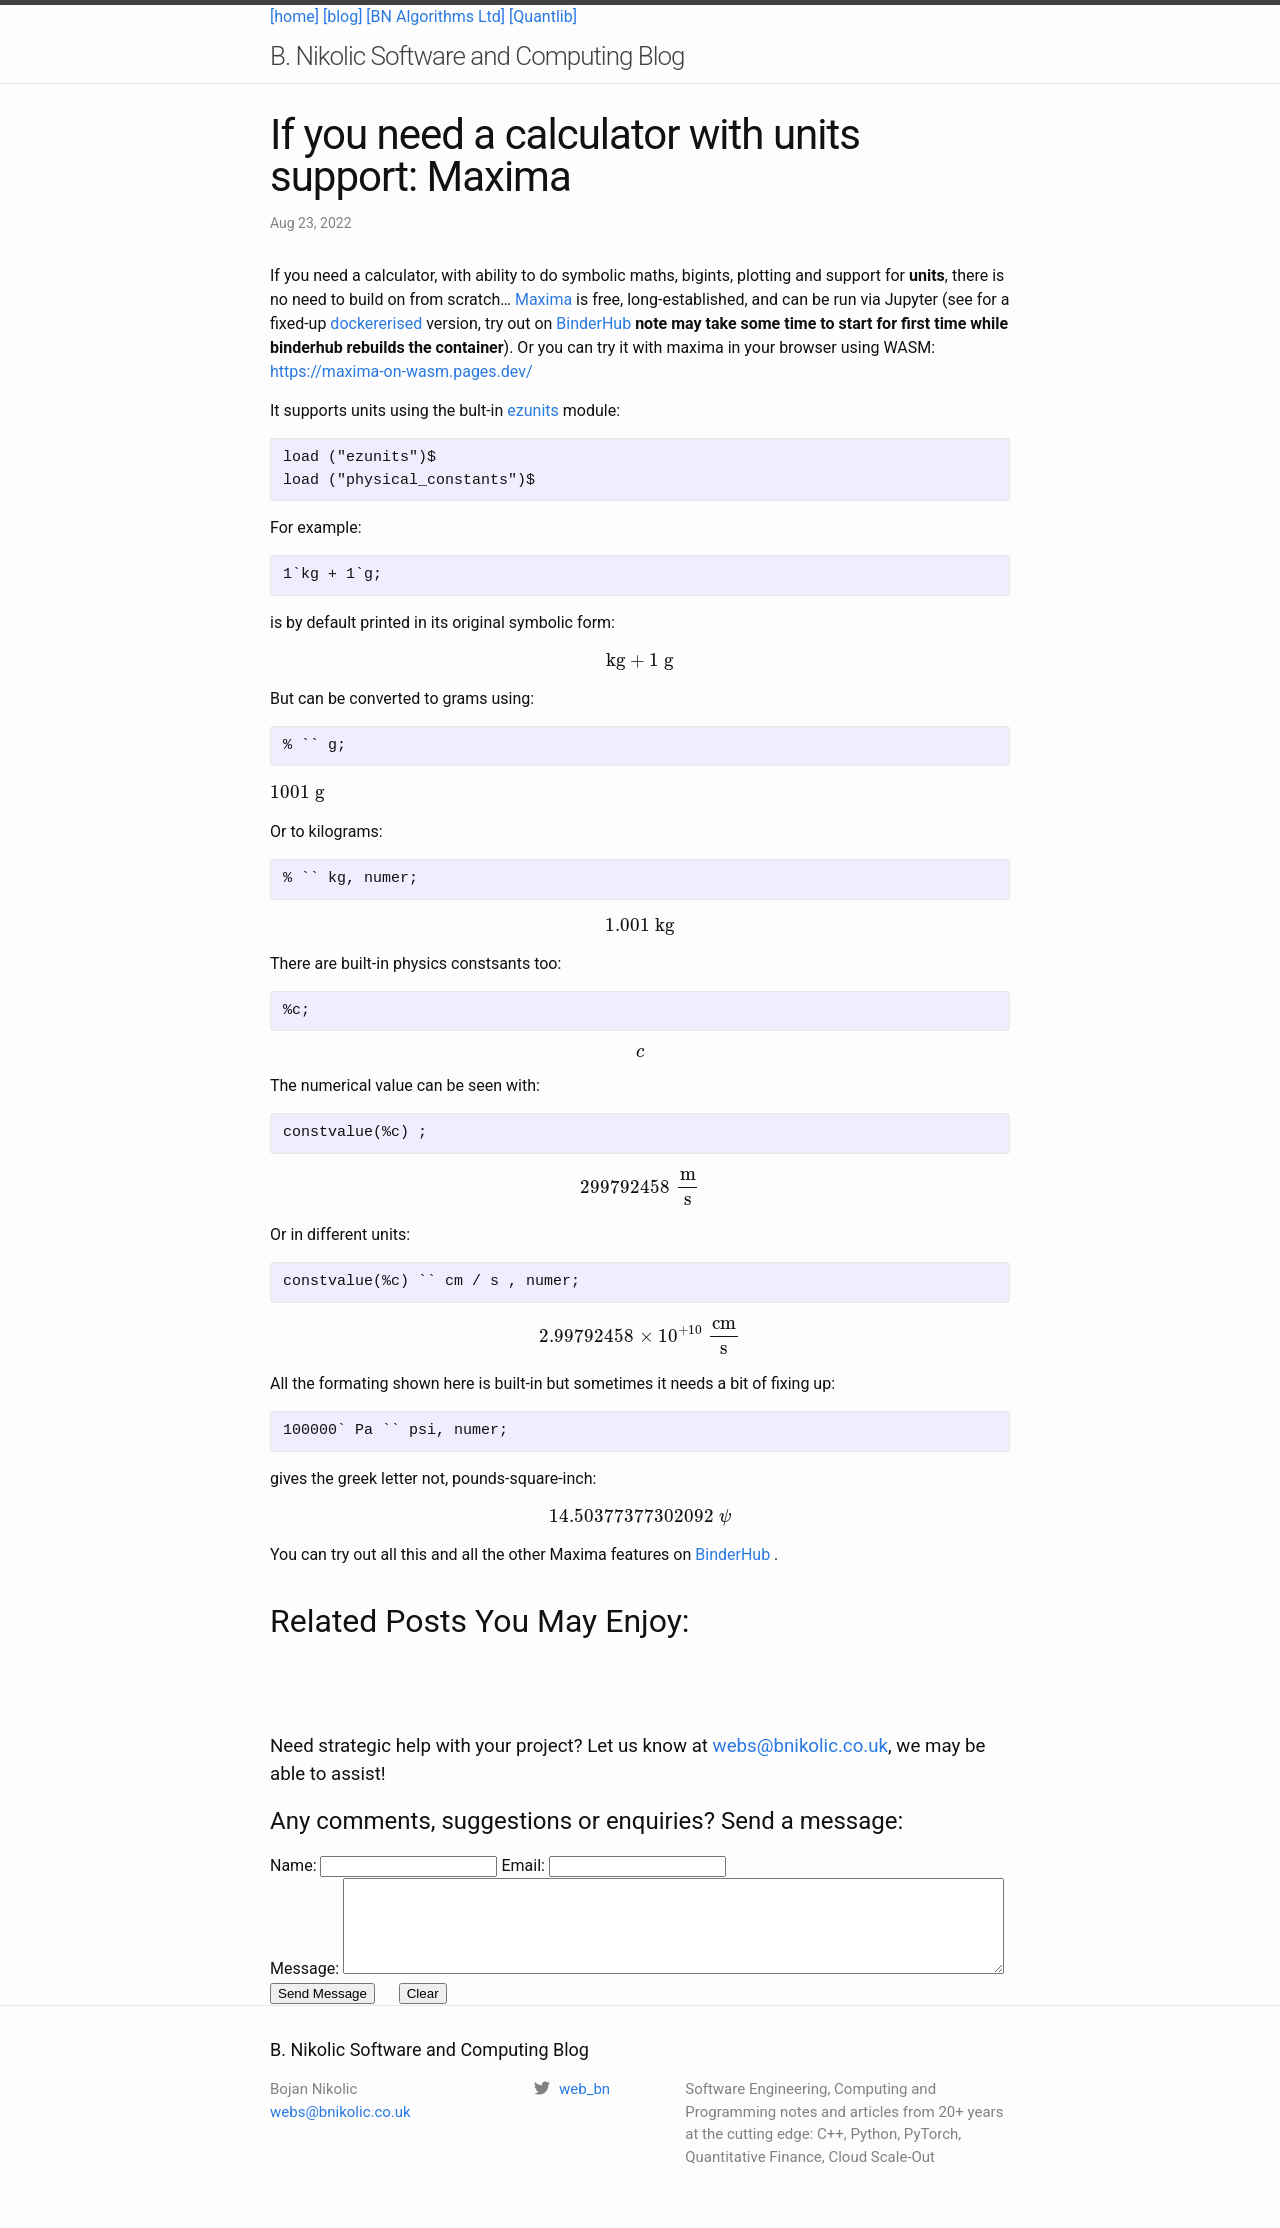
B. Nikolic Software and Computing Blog (477, 56)
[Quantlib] (543, 16)
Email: (524, 1823)
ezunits (532, 410)
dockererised (376, 323)
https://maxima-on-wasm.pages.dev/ (401, 371)
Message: (304, 1847)
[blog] (342, 16)
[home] (294, 16)
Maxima (543, 299)
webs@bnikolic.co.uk (800, 1704)
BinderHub (593, 323)
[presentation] (640, 661)
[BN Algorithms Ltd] (435, 16)
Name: (295, 1823)
